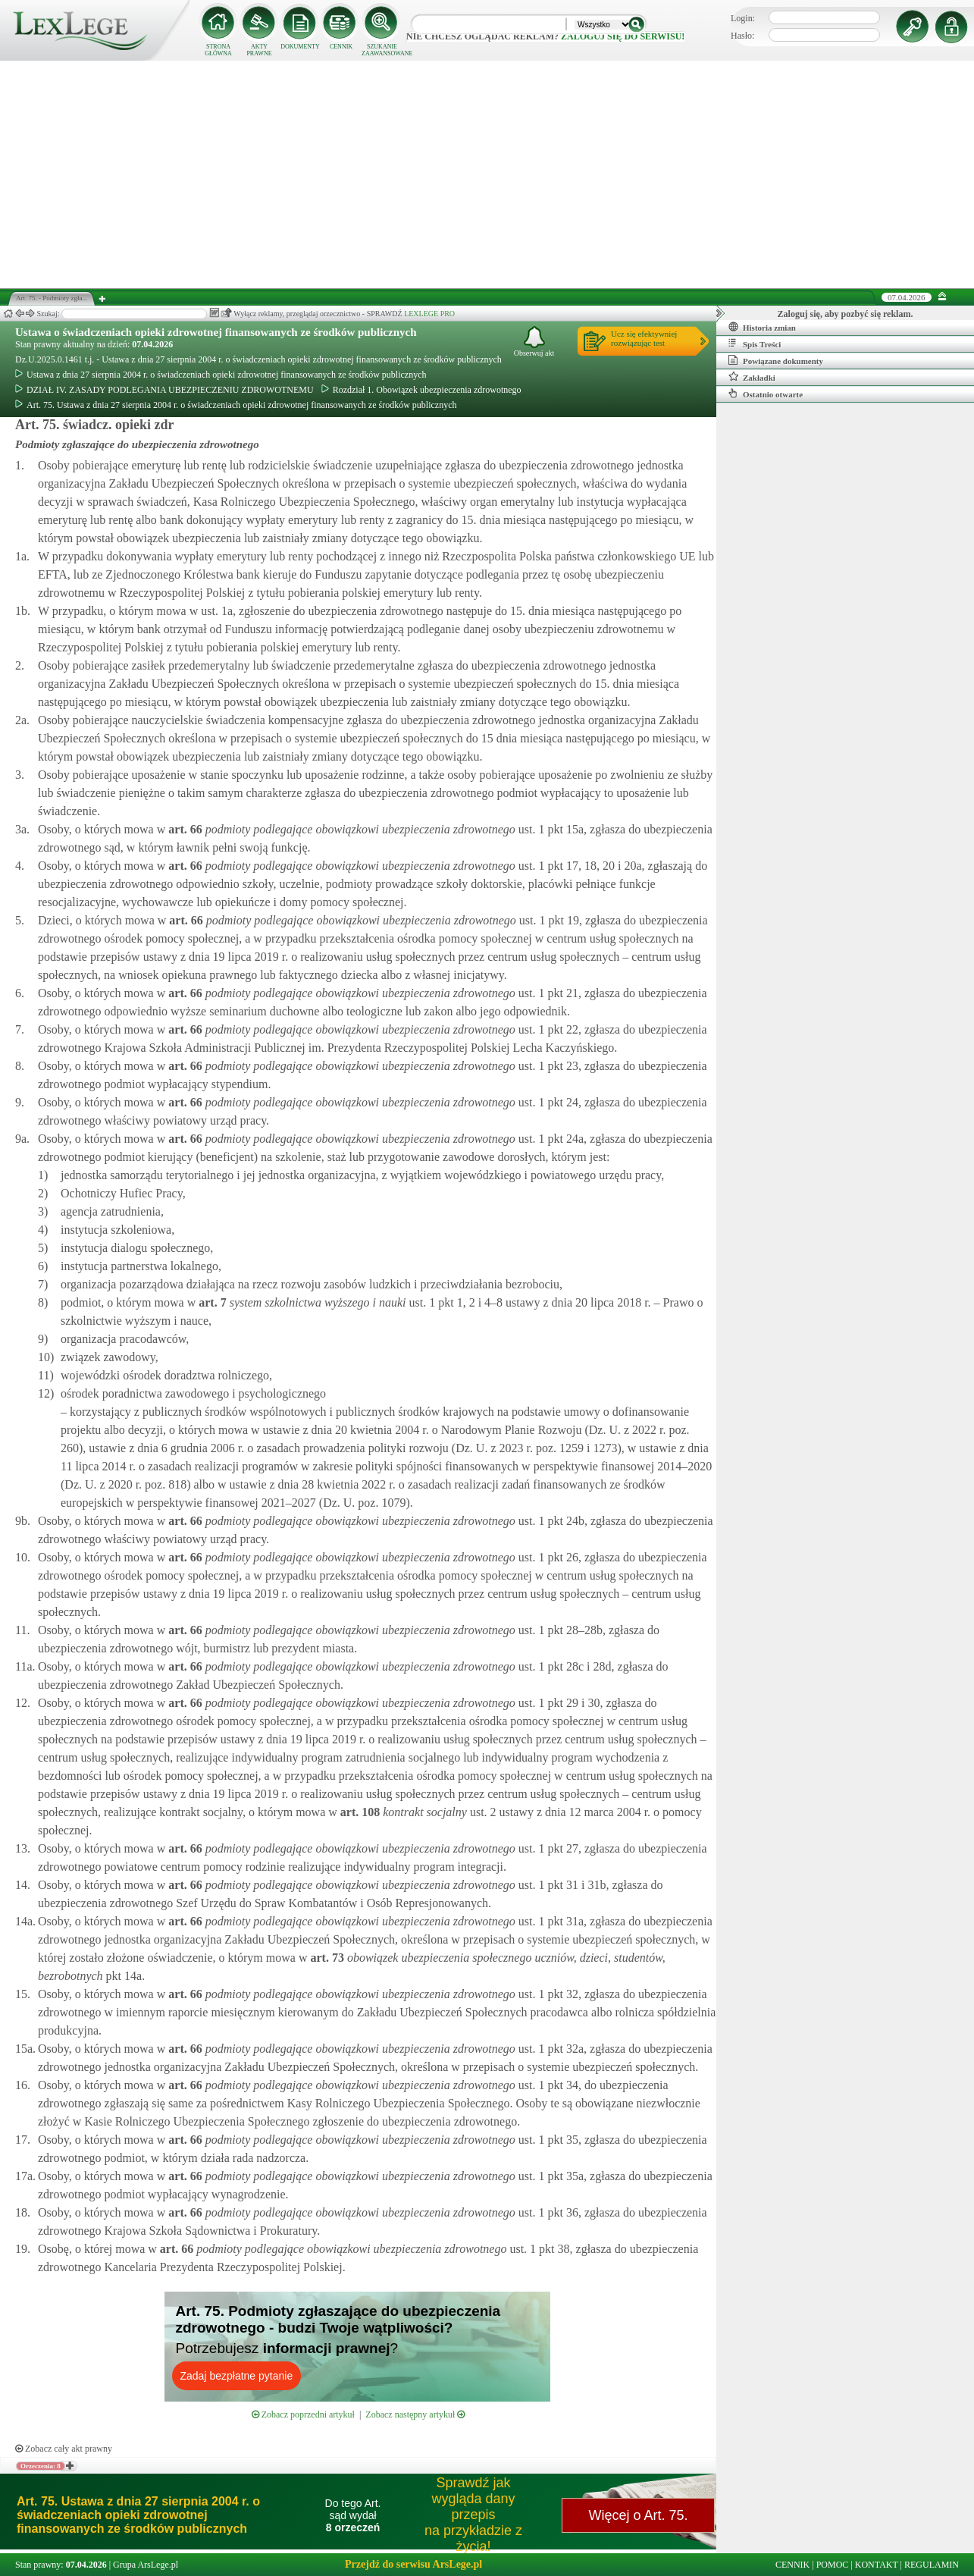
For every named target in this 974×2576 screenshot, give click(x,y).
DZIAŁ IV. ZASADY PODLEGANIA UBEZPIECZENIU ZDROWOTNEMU (164, 389)
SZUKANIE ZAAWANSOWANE (382, 50)
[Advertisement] (487, 174)
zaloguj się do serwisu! (622, 36)
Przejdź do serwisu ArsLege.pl (413, 2564)
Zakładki (751, 377)
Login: (743, 18)
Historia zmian (762, 327)
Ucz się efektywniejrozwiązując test (644, 338)
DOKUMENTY (300, 46)
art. (183, 829)
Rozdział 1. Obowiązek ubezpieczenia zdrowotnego (421, 389)
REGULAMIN (931, 2564)
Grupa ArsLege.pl (145, 2564)
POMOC (832, 2564)
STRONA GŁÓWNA (218, 50)
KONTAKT (876, 2564)
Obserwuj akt (534, 341)
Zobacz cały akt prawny (63, 2448)
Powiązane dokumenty (775, 360)
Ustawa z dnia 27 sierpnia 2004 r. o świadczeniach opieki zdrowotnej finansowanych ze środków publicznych (221, 374)
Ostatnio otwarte (765, 393)
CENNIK (341, 46)
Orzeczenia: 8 (40, 2466)
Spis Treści (754, 343)
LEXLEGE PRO (429, 313)
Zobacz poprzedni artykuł (303, 2414)
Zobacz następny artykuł (415, 2414)
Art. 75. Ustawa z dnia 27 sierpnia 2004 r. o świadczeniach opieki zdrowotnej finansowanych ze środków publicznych (236, 405)
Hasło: (742, 35)
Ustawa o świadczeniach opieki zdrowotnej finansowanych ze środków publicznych (215, 332)
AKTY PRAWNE (258, 50)
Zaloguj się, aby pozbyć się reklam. (845, 314)
